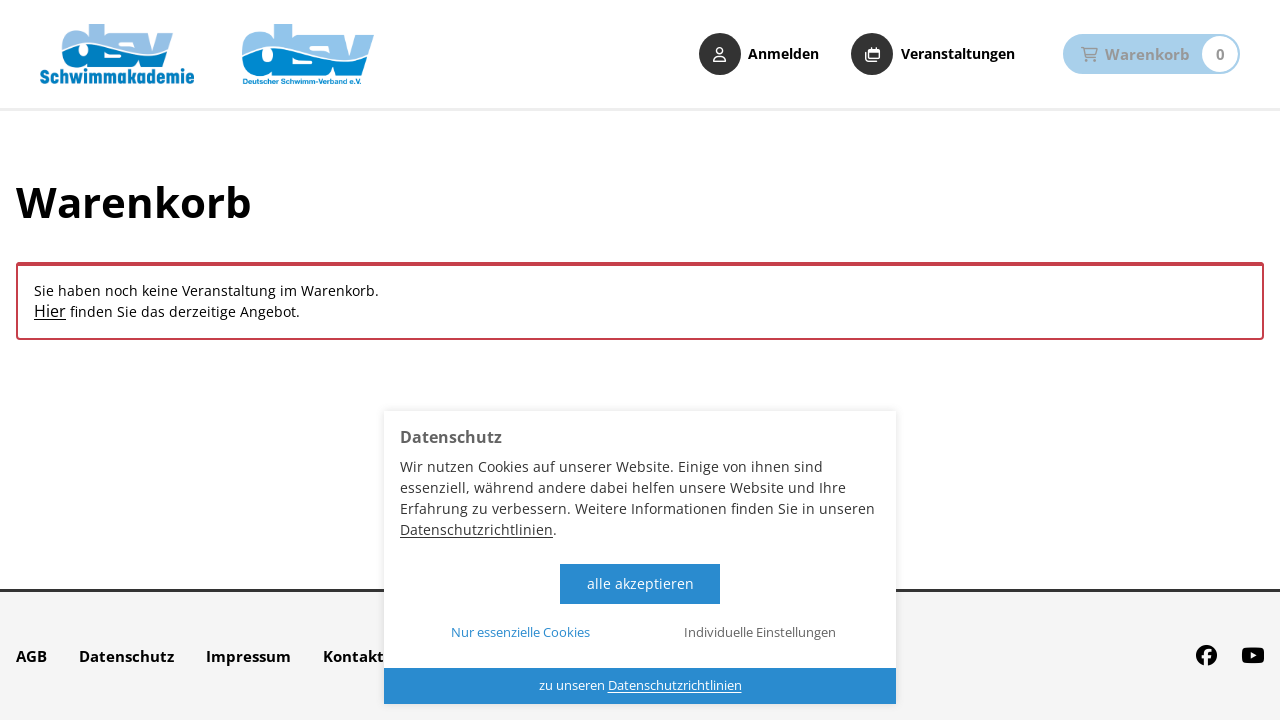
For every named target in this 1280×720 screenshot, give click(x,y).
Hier (50, 311)
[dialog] (640, 557)
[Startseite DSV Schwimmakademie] (117, 54)
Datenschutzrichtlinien (476, 529)
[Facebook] (1206, 656)
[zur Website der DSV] (308, 54)
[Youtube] (1252, 656)
